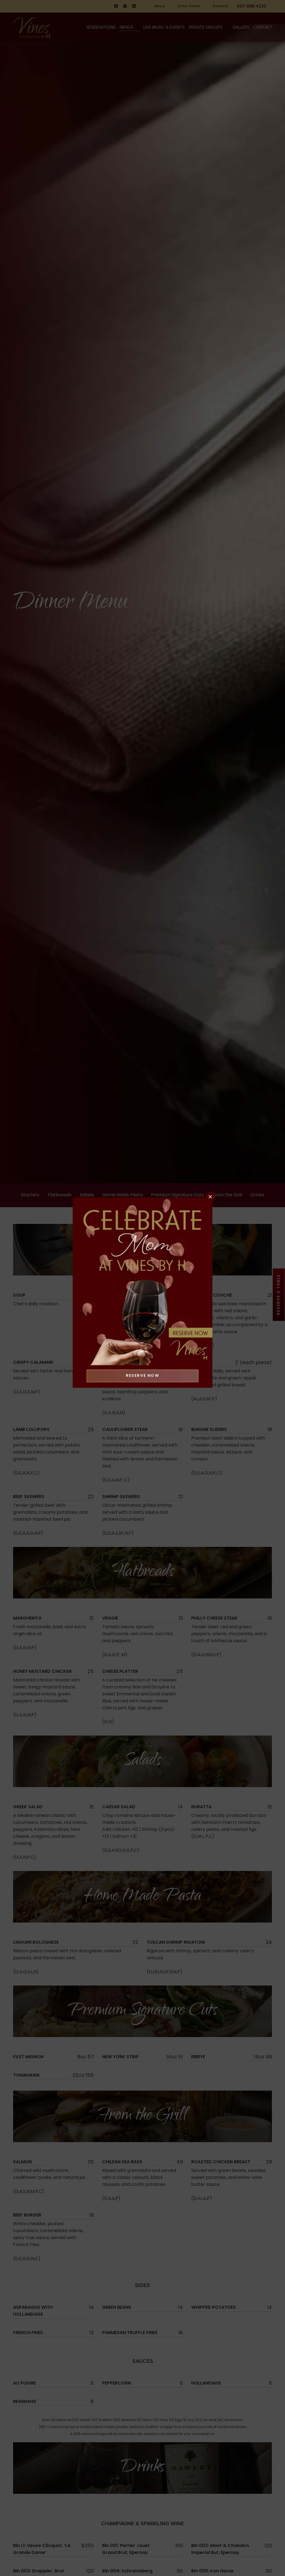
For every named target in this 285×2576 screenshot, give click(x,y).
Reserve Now (142, 1299)
